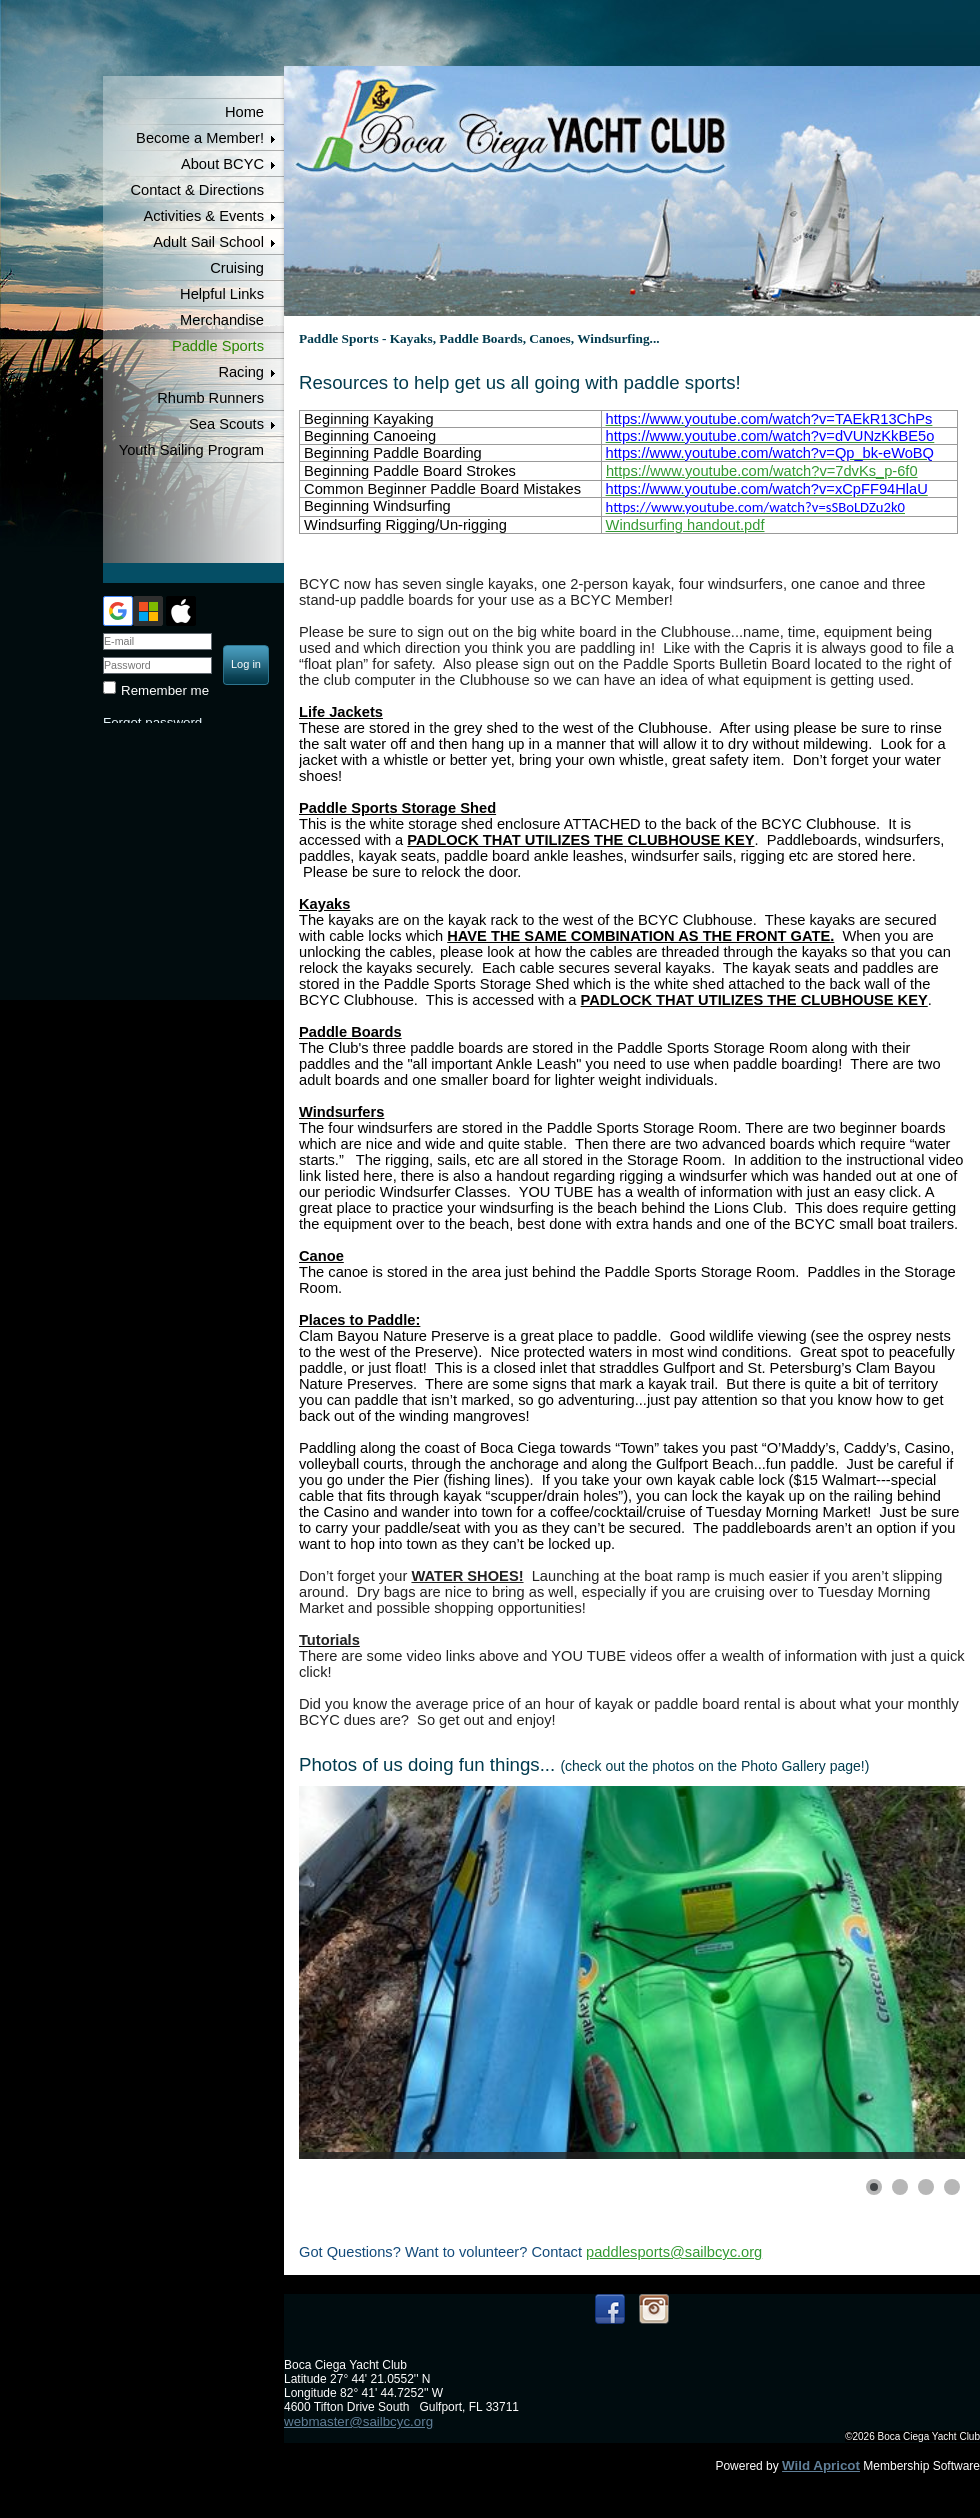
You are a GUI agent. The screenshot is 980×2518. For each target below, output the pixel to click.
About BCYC (222, 164)
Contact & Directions (197, 190)
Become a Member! (200, 138)
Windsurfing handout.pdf (685, 525)
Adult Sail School (208, 242)
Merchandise (222, 320)
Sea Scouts (226, 424)
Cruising (237, 268)
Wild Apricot (821, 2465)
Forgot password (152, 722)
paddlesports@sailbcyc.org (674, 2252)
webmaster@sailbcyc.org (358, 2421)
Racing (241, 372)
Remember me (165, 690)
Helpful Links (222, 294)
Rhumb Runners (210, 398)
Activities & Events (203, 216)
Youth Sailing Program (191, 450)
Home (244, 112)
